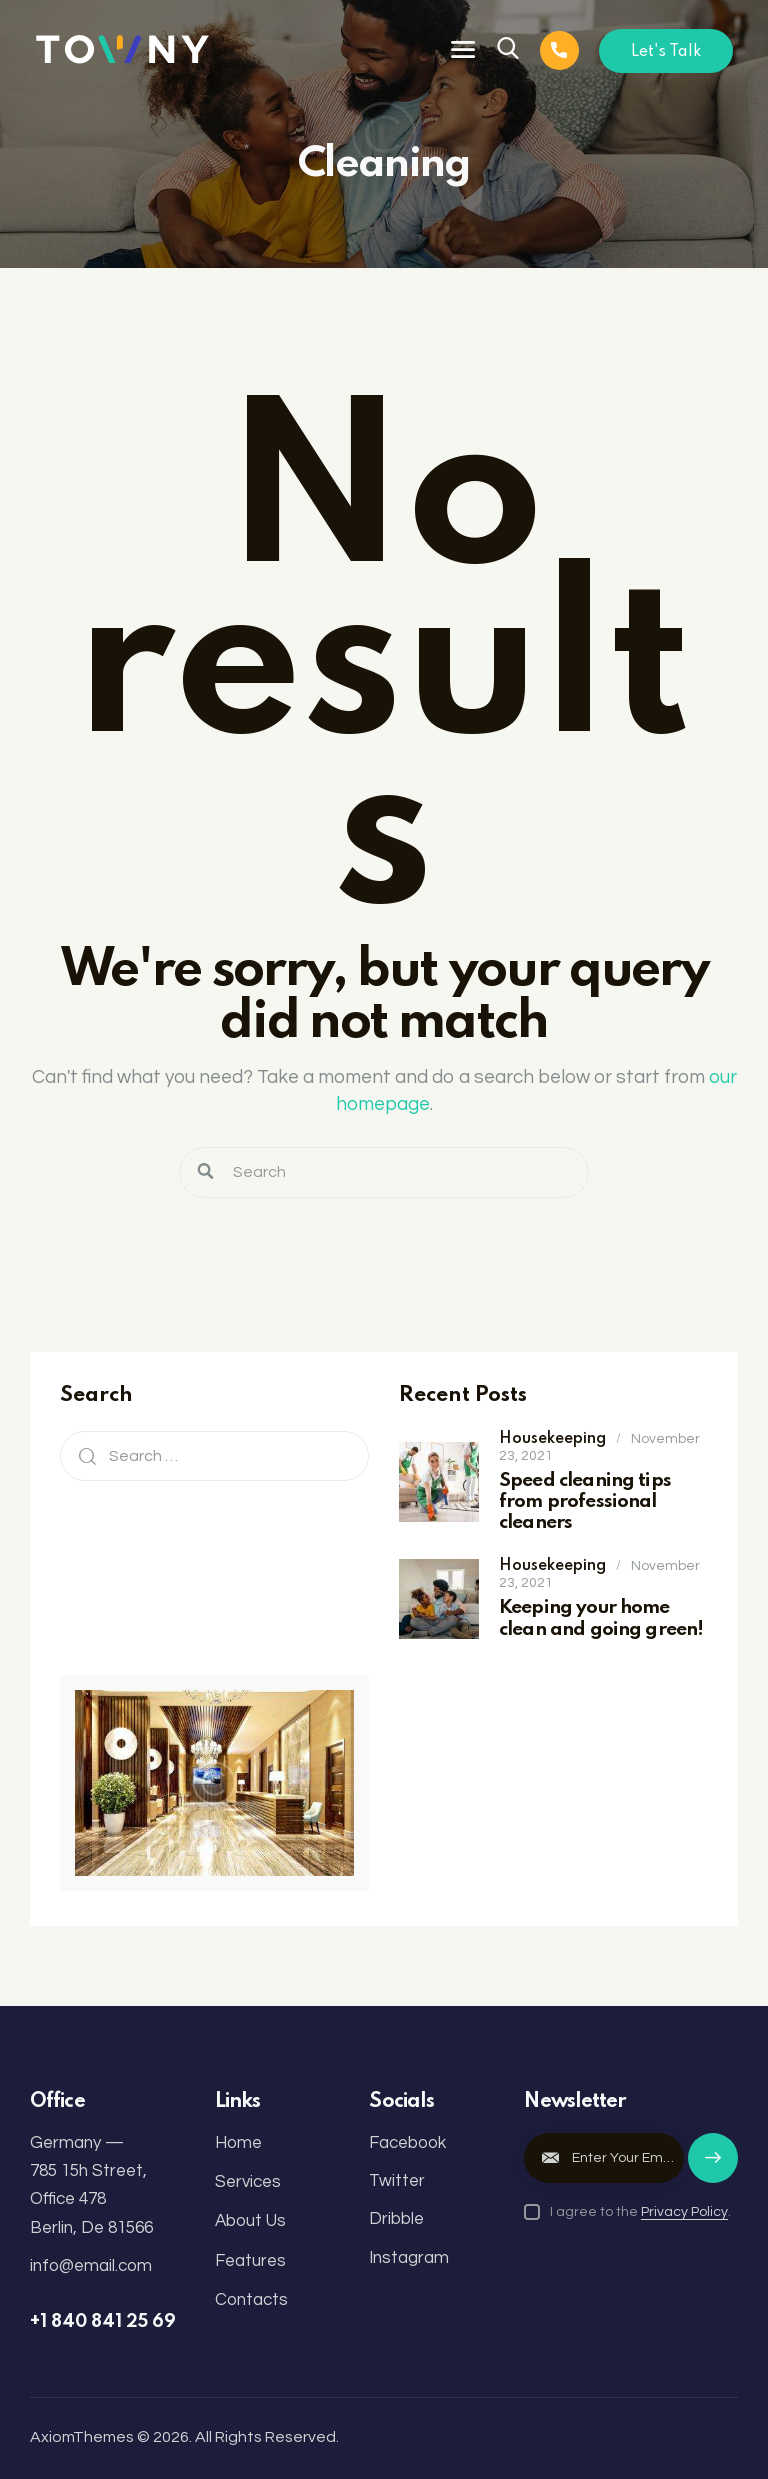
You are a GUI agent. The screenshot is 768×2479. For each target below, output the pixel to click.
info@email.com (91, 2266)
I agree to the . (640, 2212)
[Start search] (205, 1172)
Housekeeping (552, 1439)
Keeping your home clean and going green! (601, 1618)
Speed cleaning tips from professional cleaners (585, 1502)
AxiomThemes (82, 2437)
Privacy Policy (684, 2212)
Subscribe (713, 2167)
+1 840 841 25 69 (103, 2322)
